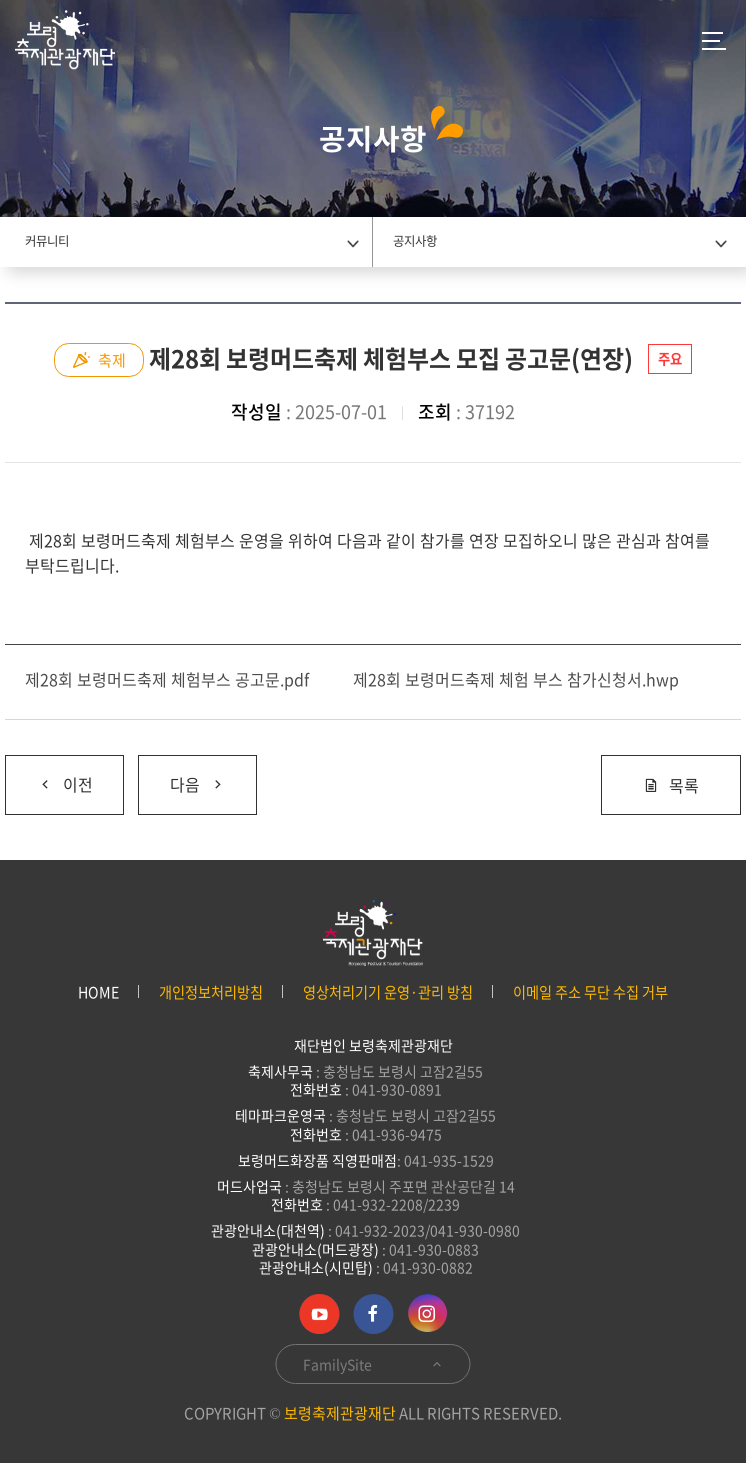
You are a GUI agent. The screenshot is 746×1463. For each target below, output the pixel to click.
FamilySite (373, 1364)
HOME (98, 992)
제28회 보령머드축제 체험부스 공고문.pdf (167, 679)
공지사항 (415, 241)
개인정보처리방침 (211, 992)
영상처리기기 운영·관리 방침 (388, 992)
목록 (671, 785)
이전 (49, 776)
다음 (183, 776)
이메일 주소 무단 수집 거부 (590, 992)
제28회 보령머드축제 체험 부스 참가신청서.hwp (516, 679)
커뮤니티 (47, 241)
